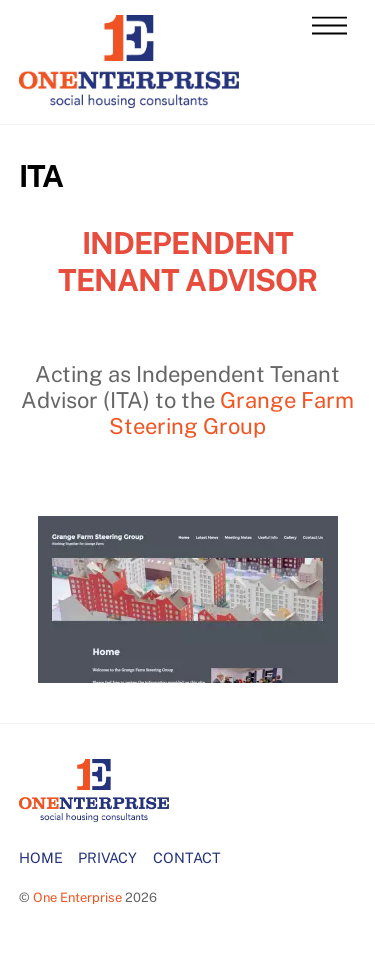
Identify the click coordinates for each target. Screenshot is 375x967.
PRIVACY (107, 857)
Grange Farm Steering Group (231, 413)
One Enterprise (77, 897)
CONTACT (187, 857)
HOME (41, 857)
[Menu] (329, 26)
